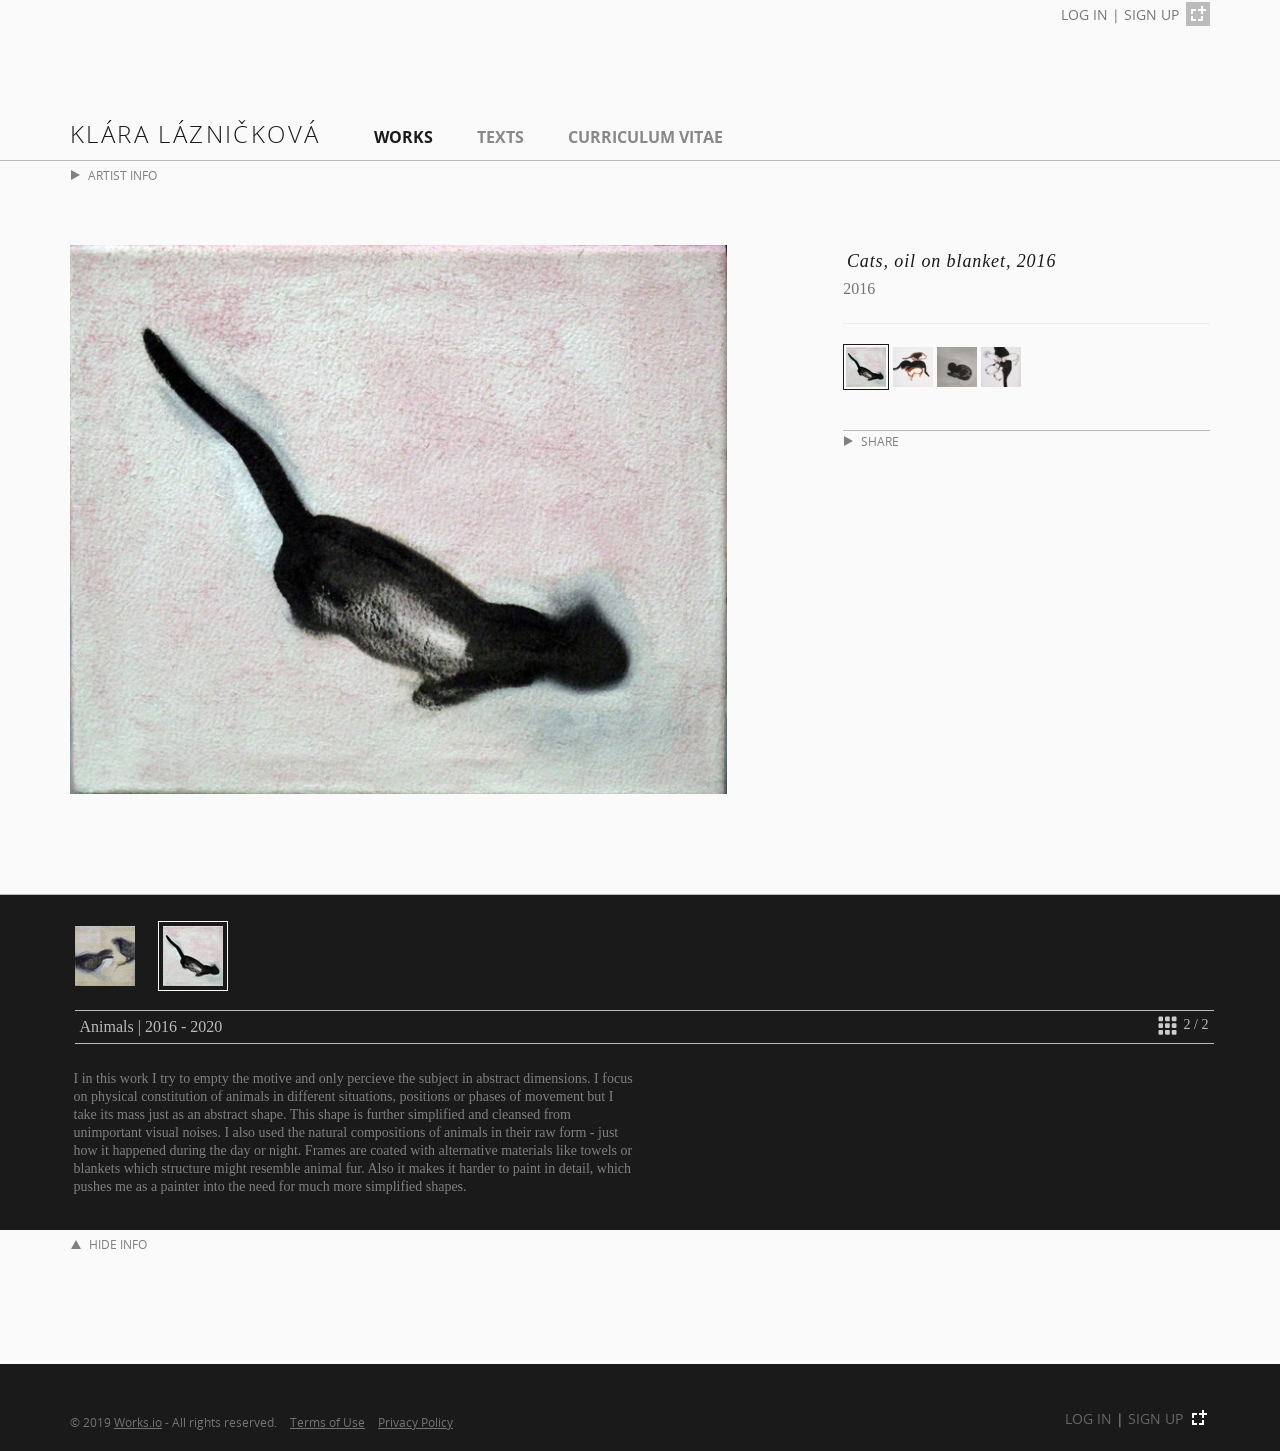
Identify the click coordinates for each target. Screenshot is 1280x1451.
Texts (500, 137)
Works (403, 137)
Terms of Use (327, 1422)
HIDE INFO (109, 1244)
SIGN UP (1151, 14)
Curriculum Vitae (645, 137)
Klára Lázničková (195, 133)
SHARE (871, 441)
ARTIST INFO (114, 175)
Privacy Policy (415, 1422)
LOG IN (1084, 14)
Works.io (138, 1422)
